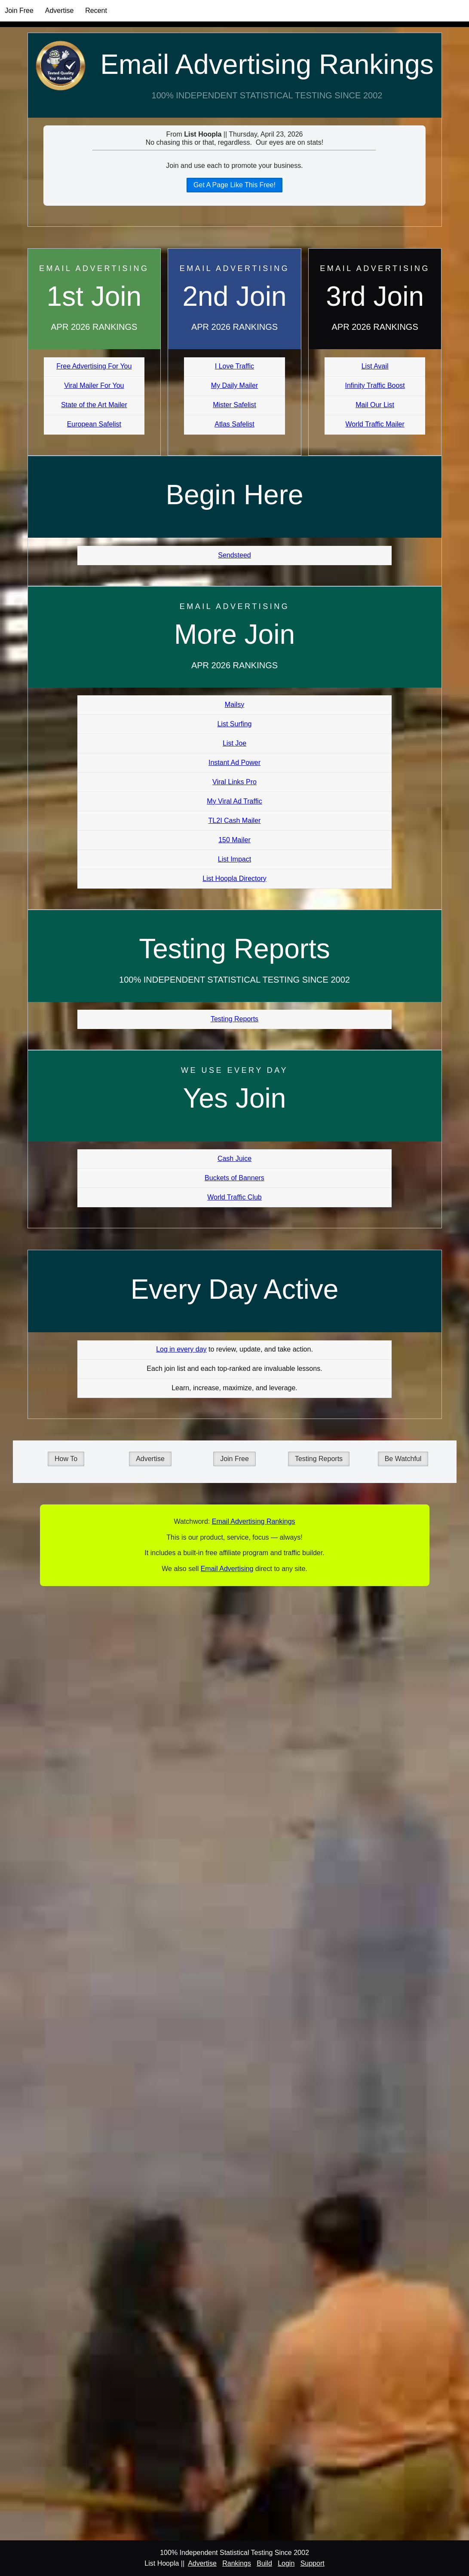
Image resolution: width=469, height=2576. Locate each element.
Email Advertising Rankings (266, 64)
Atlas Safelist (234, 424)
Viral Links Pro (234, 782)
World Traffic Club (234, 1197)
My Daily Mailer (234, 385)
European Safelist (94, 424)
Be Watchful (403, 1458)
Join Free (19, 10)
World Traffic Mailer (375, 424)
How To (66, 1458)
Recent (96, 10)
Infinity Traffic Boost (375, 385)
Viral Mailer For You (94, 385)
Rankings (236, 2563)
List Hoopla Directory (234, 878)
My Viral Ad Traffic (234, 801)
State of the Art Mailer (94, 404)
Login (286, 2563)
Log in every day (181, 1349)
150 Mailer (234, 839)
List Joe (234, 743)
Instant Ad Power (234, 762)
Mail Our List (375, 404)
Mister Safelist (234, 404)
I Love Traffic (234, 366)
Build (264, 2563)
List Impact (234, 859)
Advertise (59, 10)
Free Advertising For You (94, 366)
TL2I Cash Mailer (234, 820)
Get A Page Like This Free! (234, 185)
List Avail (375, 366)
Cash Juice (234, 1158)
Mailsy (234, 704)
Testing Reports (234, 1019)
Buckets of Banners (234, 1177)
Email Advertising (227, 1568)
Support (312, 2563)
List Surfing (234, 724)
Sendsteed (234, 555)
